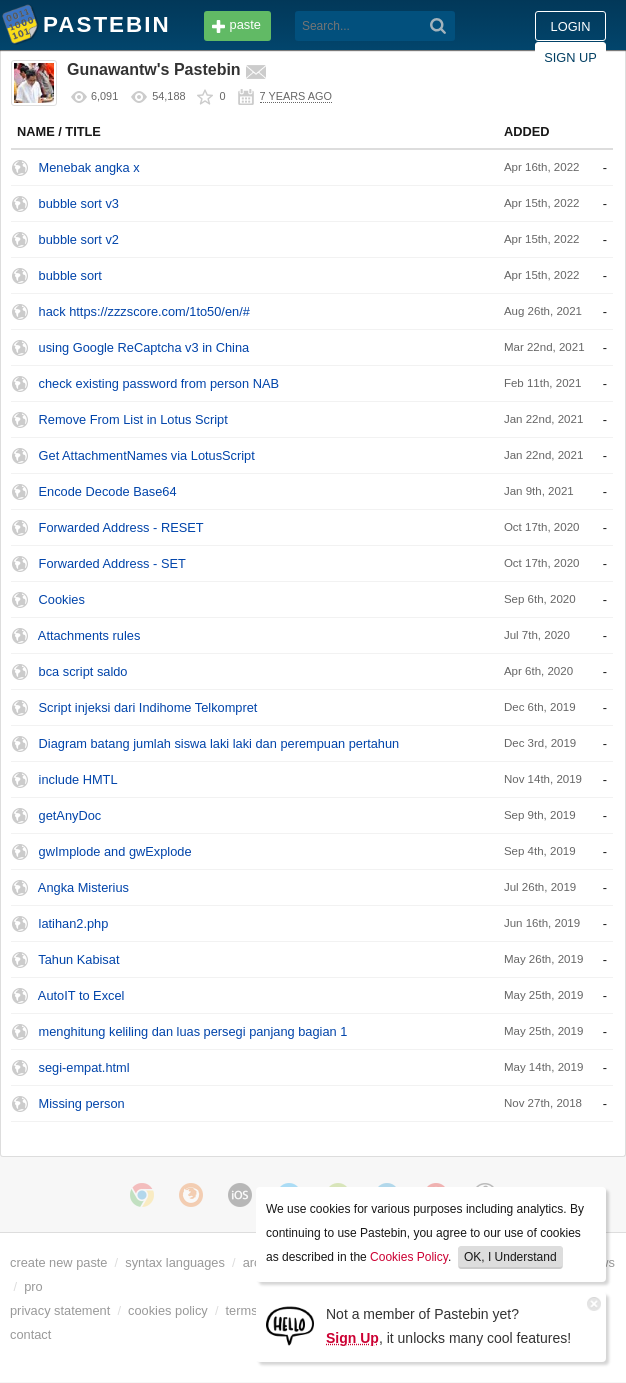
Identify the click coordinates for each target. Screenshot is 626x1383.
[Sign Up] (290, 1324)
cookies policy (168, 1310)
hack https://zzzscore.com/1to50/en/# (144, 311)
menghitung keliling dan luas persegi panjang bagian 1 (193, 1031)
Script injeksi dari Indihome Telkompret (148, 707)
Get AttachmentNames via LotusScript (147, 455)
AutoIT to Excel (81, 995)
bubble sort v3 (79, 203)
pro (33, 1286)
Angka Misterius (83, 887)
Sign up (570, 57)
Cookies (62, 599)
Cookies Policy (409, 1257)
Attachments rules (89, 635)
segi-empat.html (84, 1067)
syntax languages (175, 1262)
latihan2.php (74, 923)
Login (571, 26)
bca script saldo (83, 671)
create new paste (58, 1262)
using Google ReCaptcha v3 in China (144, 347)
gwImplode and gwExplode (115, 851)
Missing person (82, 1103)
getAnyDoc (70, 815)
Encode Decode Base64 (108, 491)
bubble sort (70, 275)
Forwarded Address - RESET (121, 527)
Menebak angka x (89, 167)
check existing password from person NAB (159, 383)
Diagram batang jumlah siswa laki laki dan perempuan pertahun (219, 743)
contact (30, 1334)
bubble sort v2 (79, 239)
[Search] (438, 26)
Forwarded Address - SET (112, 563)
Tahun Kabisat (78, 959)
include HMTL (78, 779)
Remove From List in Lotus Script (133, 419)
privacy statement (60, 1310)
